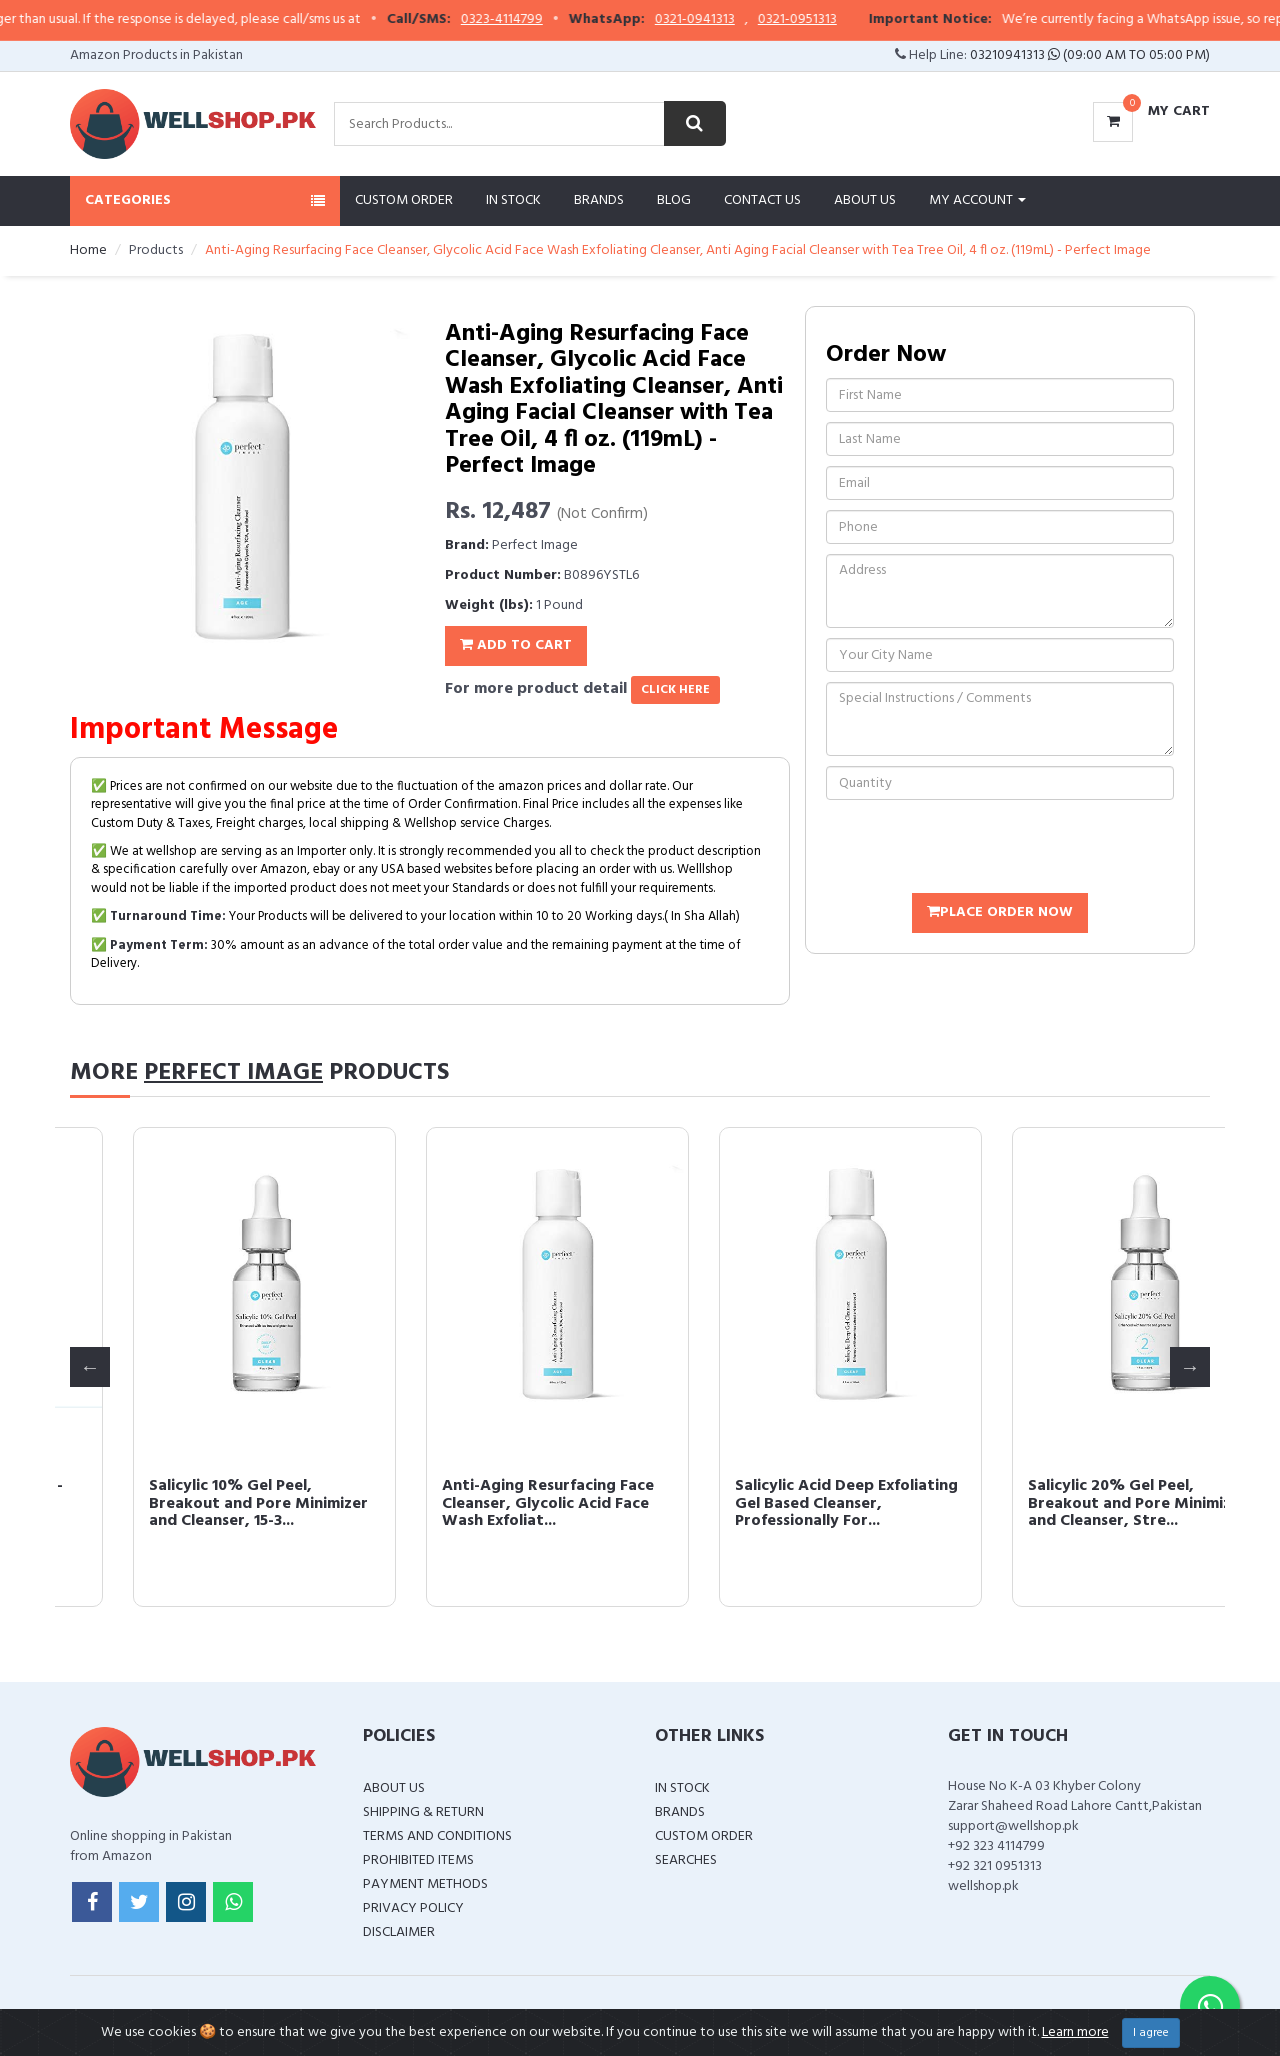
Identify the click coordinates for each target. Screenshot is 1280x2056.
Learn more (1075, 2032)
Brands (599, 200)
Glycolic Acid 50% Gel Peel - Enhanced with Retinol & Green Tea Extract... (189, 1503)
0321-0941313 (724, 20)
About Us (865, 200)
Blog (674, 200)
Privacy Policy (413, 1908)
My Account (977, 200)
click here (675, 690)
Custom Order (404, 200)
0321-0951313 (826, 20)
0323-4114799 (531, 20)
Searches (686, 1860)
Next (1190, 1367)
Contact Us (762, 200)
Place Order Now (1000, 912)
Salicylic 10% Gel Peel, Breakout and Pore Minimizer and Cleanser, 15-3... (781, 1503)
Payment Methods (425, 1884)
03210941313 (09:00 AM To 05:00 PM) (1090, 55)
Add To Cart (516, 645)
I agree (1151, 2033)
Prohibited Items (418, 1860)
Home (88, 250)
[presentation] (978, 849)
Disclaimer (399, 1932)
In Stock (513, 200)
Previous (90, 1367)
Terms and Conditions (437, 1836)
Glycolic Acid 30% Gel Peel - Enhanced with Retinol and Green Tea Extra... (482, 1503)
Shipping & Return (423, 1812)
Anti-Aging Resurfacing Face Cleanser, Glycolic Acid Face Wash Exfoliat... (1071, 1503)
